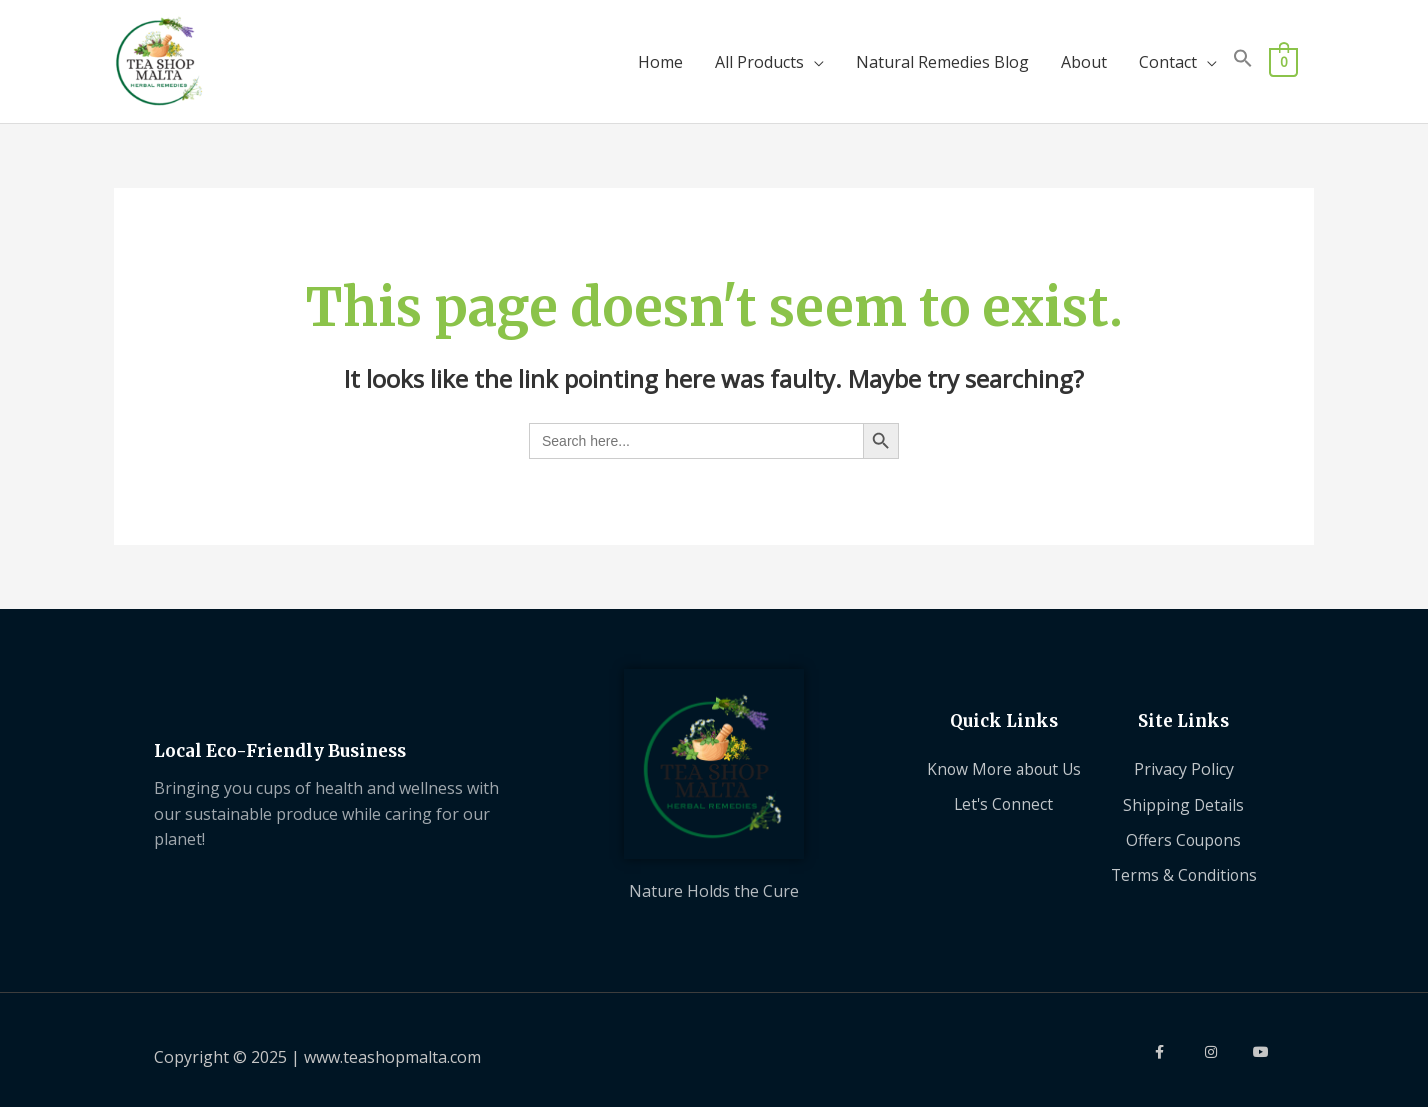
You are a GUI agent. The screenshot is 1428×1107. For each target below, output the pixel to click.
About (1084, 54)
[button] (1243, 54)
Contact (1168, 54)
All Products (759, 54)
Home (660, 54)
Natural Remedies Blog (942, 54)
